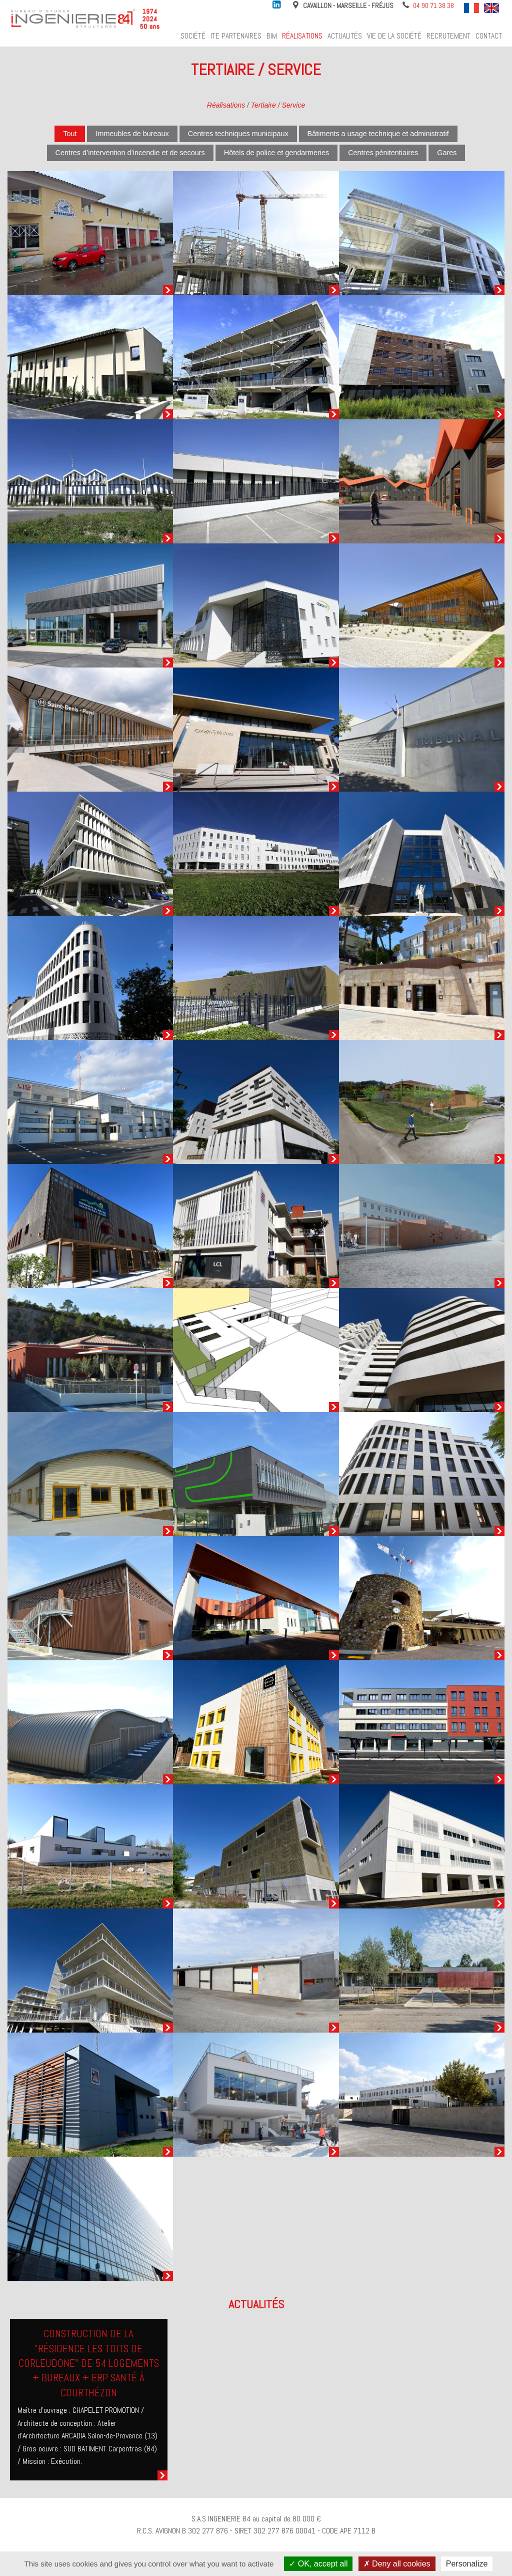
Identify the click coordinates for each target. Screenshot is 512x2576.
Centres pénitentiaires (383, 153)
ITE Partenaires (236, 36)
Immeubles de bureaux (132, 134)
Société (193, 36)
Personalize (467, 2563)
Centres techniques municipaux (238, 134)
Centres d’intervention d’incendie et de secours (130, 153)
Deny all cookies (397, 2563)
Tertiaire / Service (278, 105)
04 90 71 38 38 (433, 5)
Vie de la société (394, 36)
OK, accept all (318, 2563)
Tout (69, 134)
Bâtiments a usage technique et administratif (378, 134)
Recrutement (448, 36)
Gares (446, 153)
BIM (271, 36)
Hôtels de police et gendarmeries (276, 153)
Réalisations (302, 36)
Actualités (345, 36)
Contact (489, 36)
